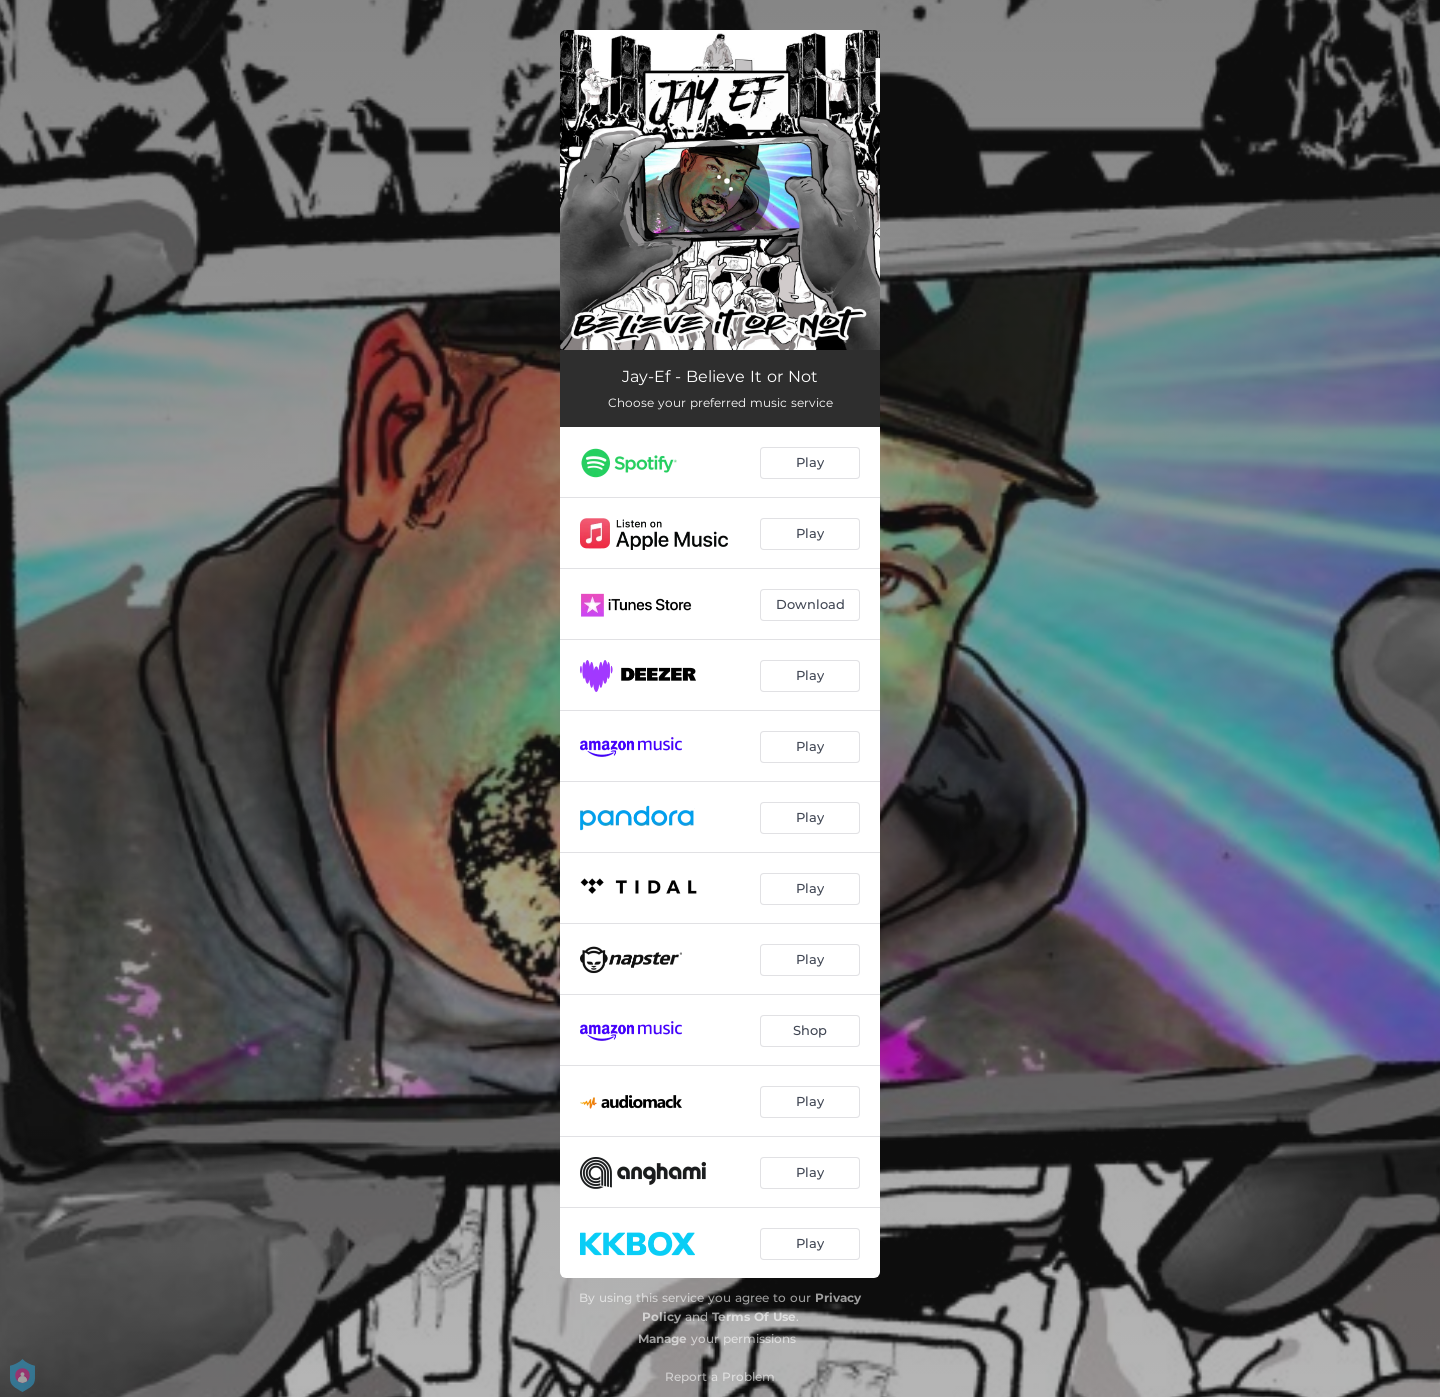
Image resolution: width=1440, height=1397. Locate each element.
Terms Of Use (754, 1316)
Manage (662, 1338)
